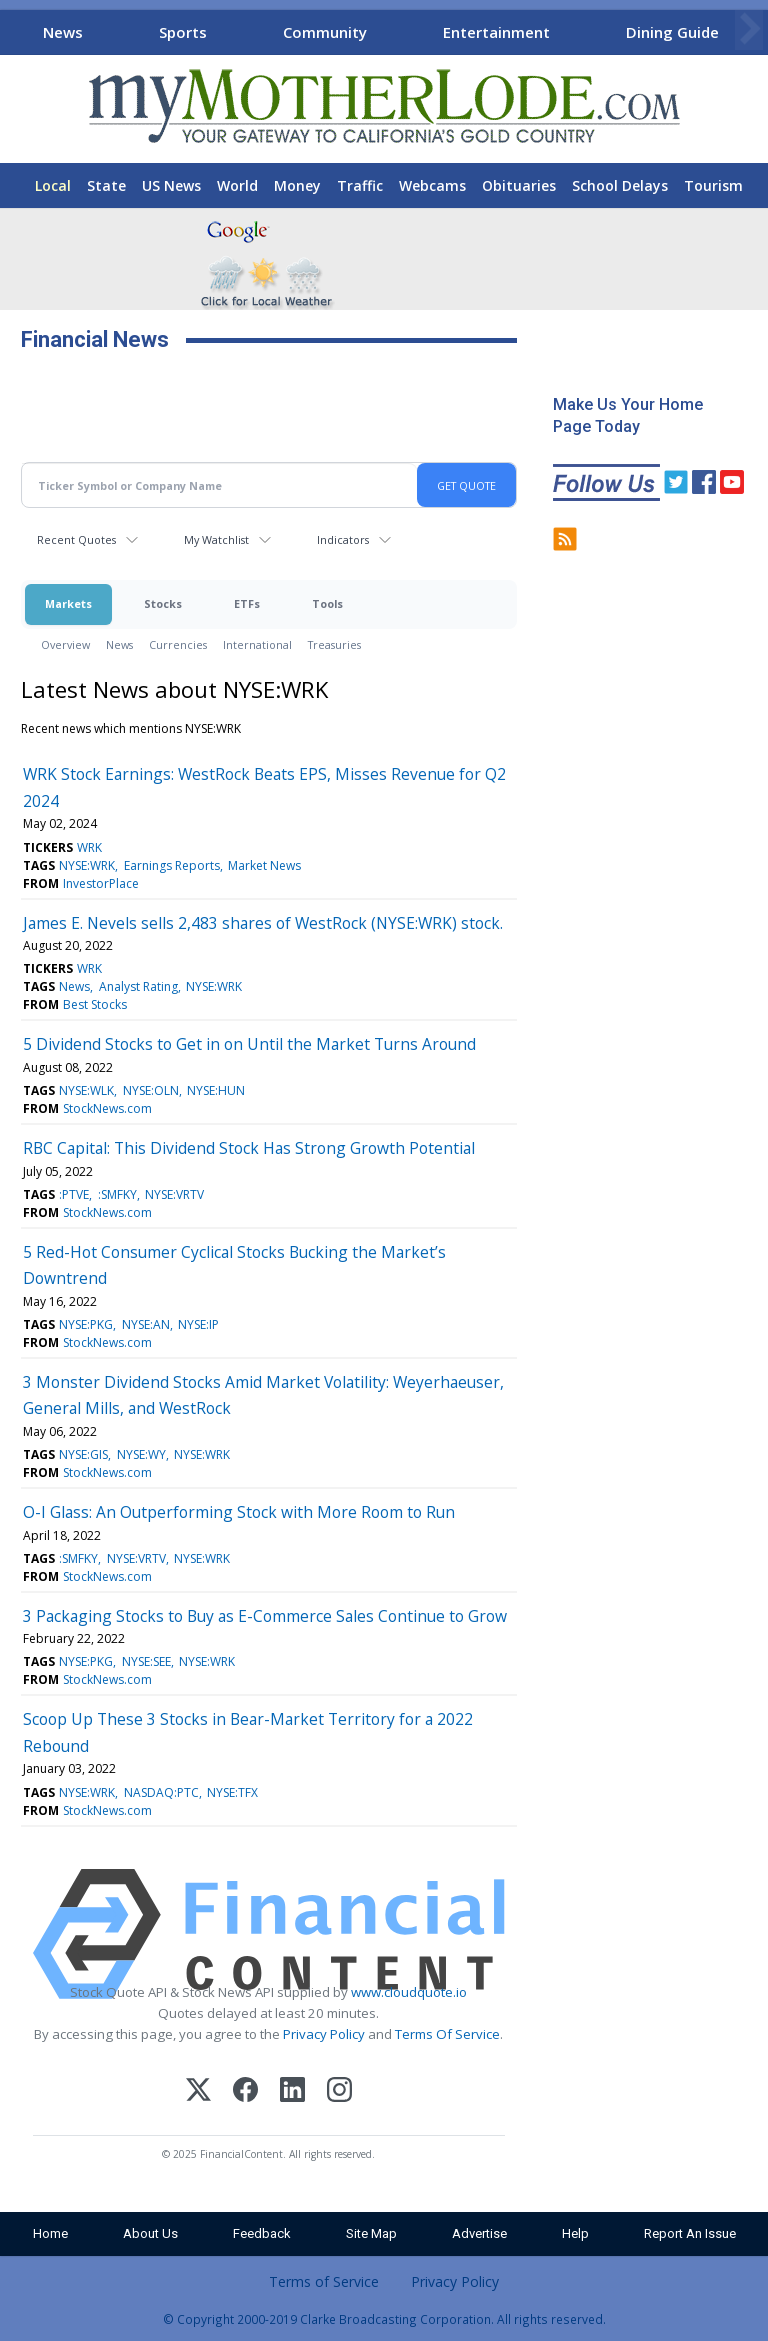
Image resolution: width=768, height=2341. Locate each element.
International (257, 644)
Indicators (343, 539)
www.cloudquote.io (409, 1992)
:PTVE (74, 1194)
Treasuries (334, 644)
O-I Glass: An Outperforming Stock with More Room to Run (239, 1512)
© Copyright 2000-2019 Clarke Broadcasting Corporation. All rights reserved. (384, 2319)
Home (50, 2233)
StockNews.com (107, 1108)
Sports (183, 32)
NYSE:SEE (146, 1661)
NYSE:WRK (87, 865)
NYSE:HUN (216, 1090)
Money (297, 185)
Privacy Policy (324, 2034)
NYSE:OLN (151, 1090)
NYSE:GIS (83, 1454)
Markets (68, 603)
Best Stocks (95, 1004)
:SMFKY (117, 1194)
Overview (65, 644)
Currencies (178, 644)
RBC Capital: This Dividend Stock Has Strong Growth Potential (249, 1148)
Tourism (713, 185)
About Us (150, 2233)
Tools (327, 603)
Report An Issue (690, 2233)
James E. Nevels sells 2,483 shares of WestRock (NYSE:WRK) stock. (263, 923)
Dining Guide (672, 32)
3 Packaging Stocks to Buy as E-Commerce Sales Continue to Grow (265, 1616)
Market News (264, 865)
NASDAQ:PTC (161, 1792)
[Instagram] (339, 2092)
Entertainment (496, 32)
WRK (89, 847)
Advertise (479, 2233)
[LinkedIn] (292, 2092)
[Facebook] (245, 2092)
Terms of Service (324, 2281)
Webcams (432, 185)
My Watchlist (216, 539)
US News (171, 185)
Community (325, 32)
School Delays (620, 185)
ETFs (247, 603)
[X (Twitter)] (198, 2092)
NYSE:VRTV (174, 1194)
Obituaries (519, 185)
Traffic (360, 185)
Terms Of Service (447, 2034)
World (237, 185)
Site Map (371, 2233)
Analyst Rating (138, 986)
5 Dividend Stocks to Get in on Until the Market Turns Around (249, 1044)
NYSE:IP (198, 1324)
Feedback (262, 2233)
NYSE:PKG (86, 1324)
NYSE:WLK (86, 1090)
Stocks (163, 603)
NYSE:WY (141, 1454)
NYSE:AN (146, 1324)
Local (53, 185)
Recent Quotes (76, 539)
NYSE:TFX (232, 1792)
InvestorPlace (101, 883)
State (106, 185)
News (63, 32)
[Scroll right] (749, 29)
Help (575, 2233)
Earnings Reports (172, 865)
